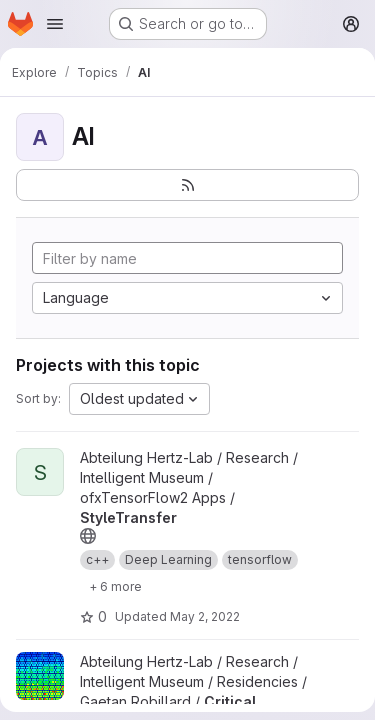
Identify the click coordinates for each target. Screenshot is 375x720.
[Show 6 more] (115, 586)
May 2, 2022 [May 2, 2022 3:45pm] (205, 616)
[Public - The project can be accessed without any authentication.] (88, 536)
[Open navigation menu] (55, 24)
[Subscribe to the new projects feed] (187, 185)
